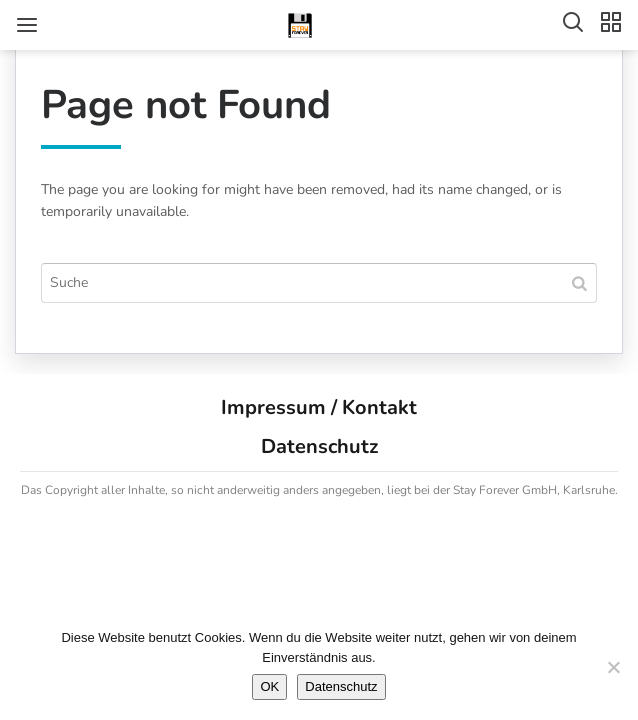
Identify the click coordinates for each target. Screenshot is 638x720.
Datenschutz (319, 446)
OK (269, 686)
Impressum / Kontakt (319, 407)
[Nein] (613, 667)
